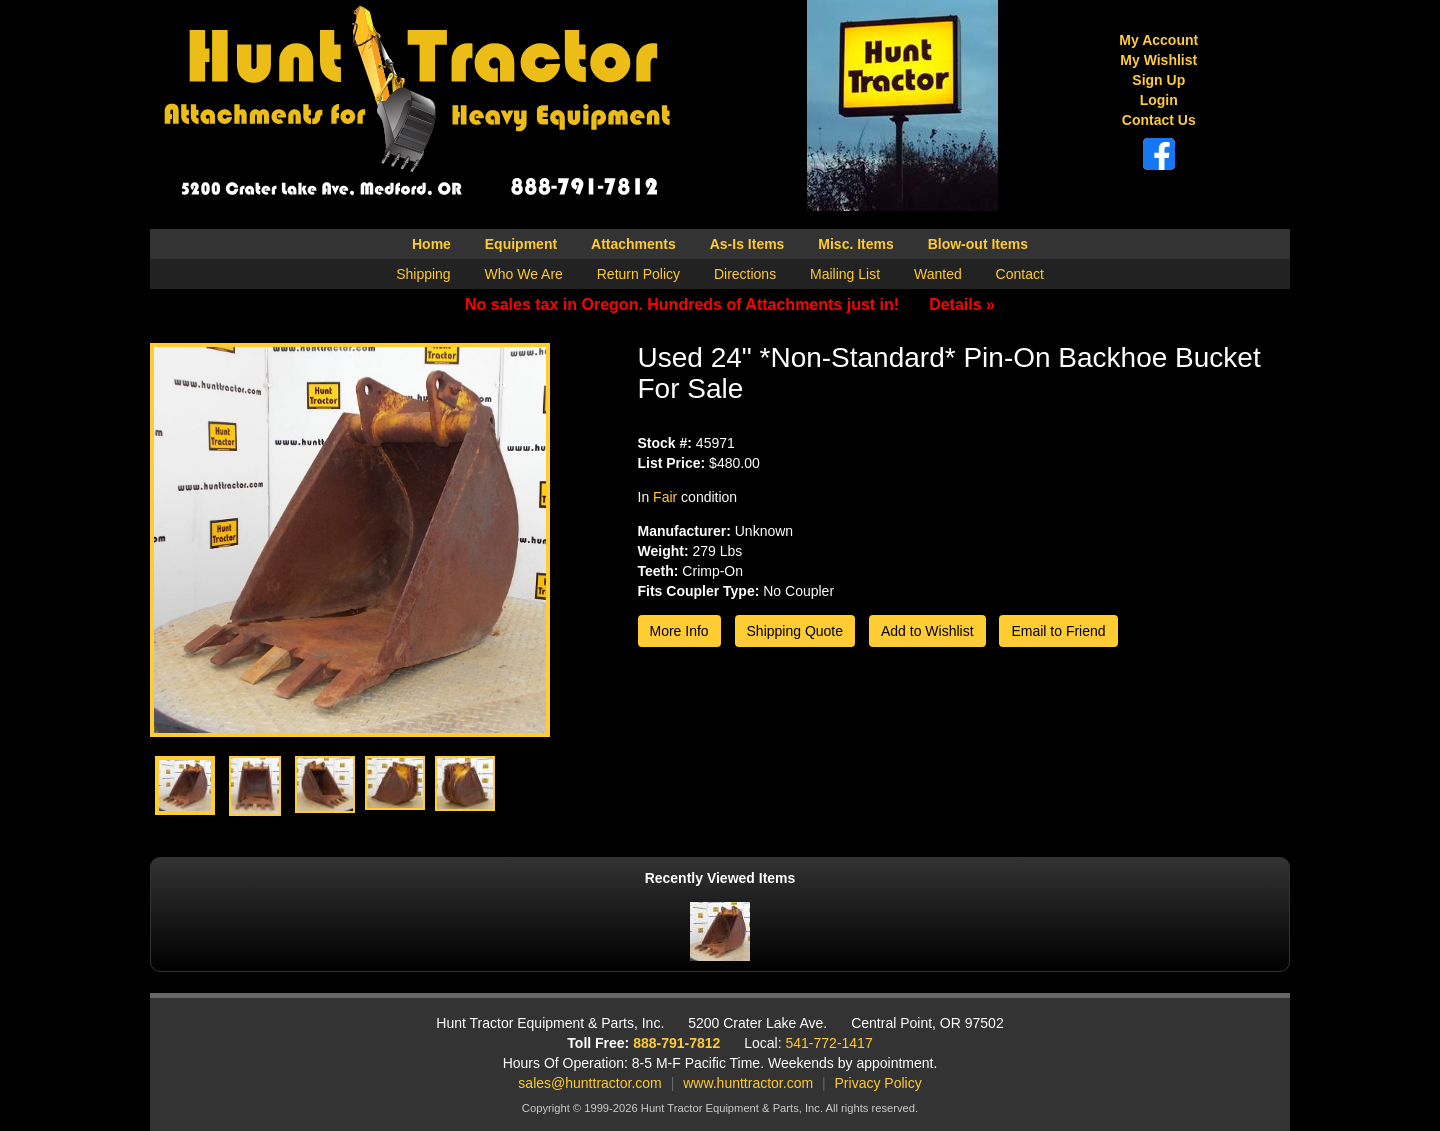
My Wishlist (1158, 60)
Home (431, 244)
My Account (1158, 40)
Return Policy (638, 274)
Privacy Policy (878, 1083)
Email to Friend (1058, 631)
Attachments (633, 244)
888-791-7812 (676, 1043)
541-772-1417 (829, 1043)
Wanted (938, 274)
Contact (1020, 274)
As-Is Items (747, 244)
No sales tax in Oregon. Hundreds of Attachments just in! (730, 304)
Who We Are (524, 274)
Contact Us (1159, 120)
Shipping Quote (795, 631)
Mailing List (845, 274)
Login (1159, 100)
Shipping (423, 274)
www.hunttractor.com (748, 1083)
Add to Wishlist (927, 631)
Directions (745, 274)
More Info (679, 631)
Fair (665, 497)
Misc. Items (855, 244)
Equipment (521, 244)
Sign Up (1158, 80)
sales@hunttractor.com (589, 1083)
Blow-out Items (978, 244)
